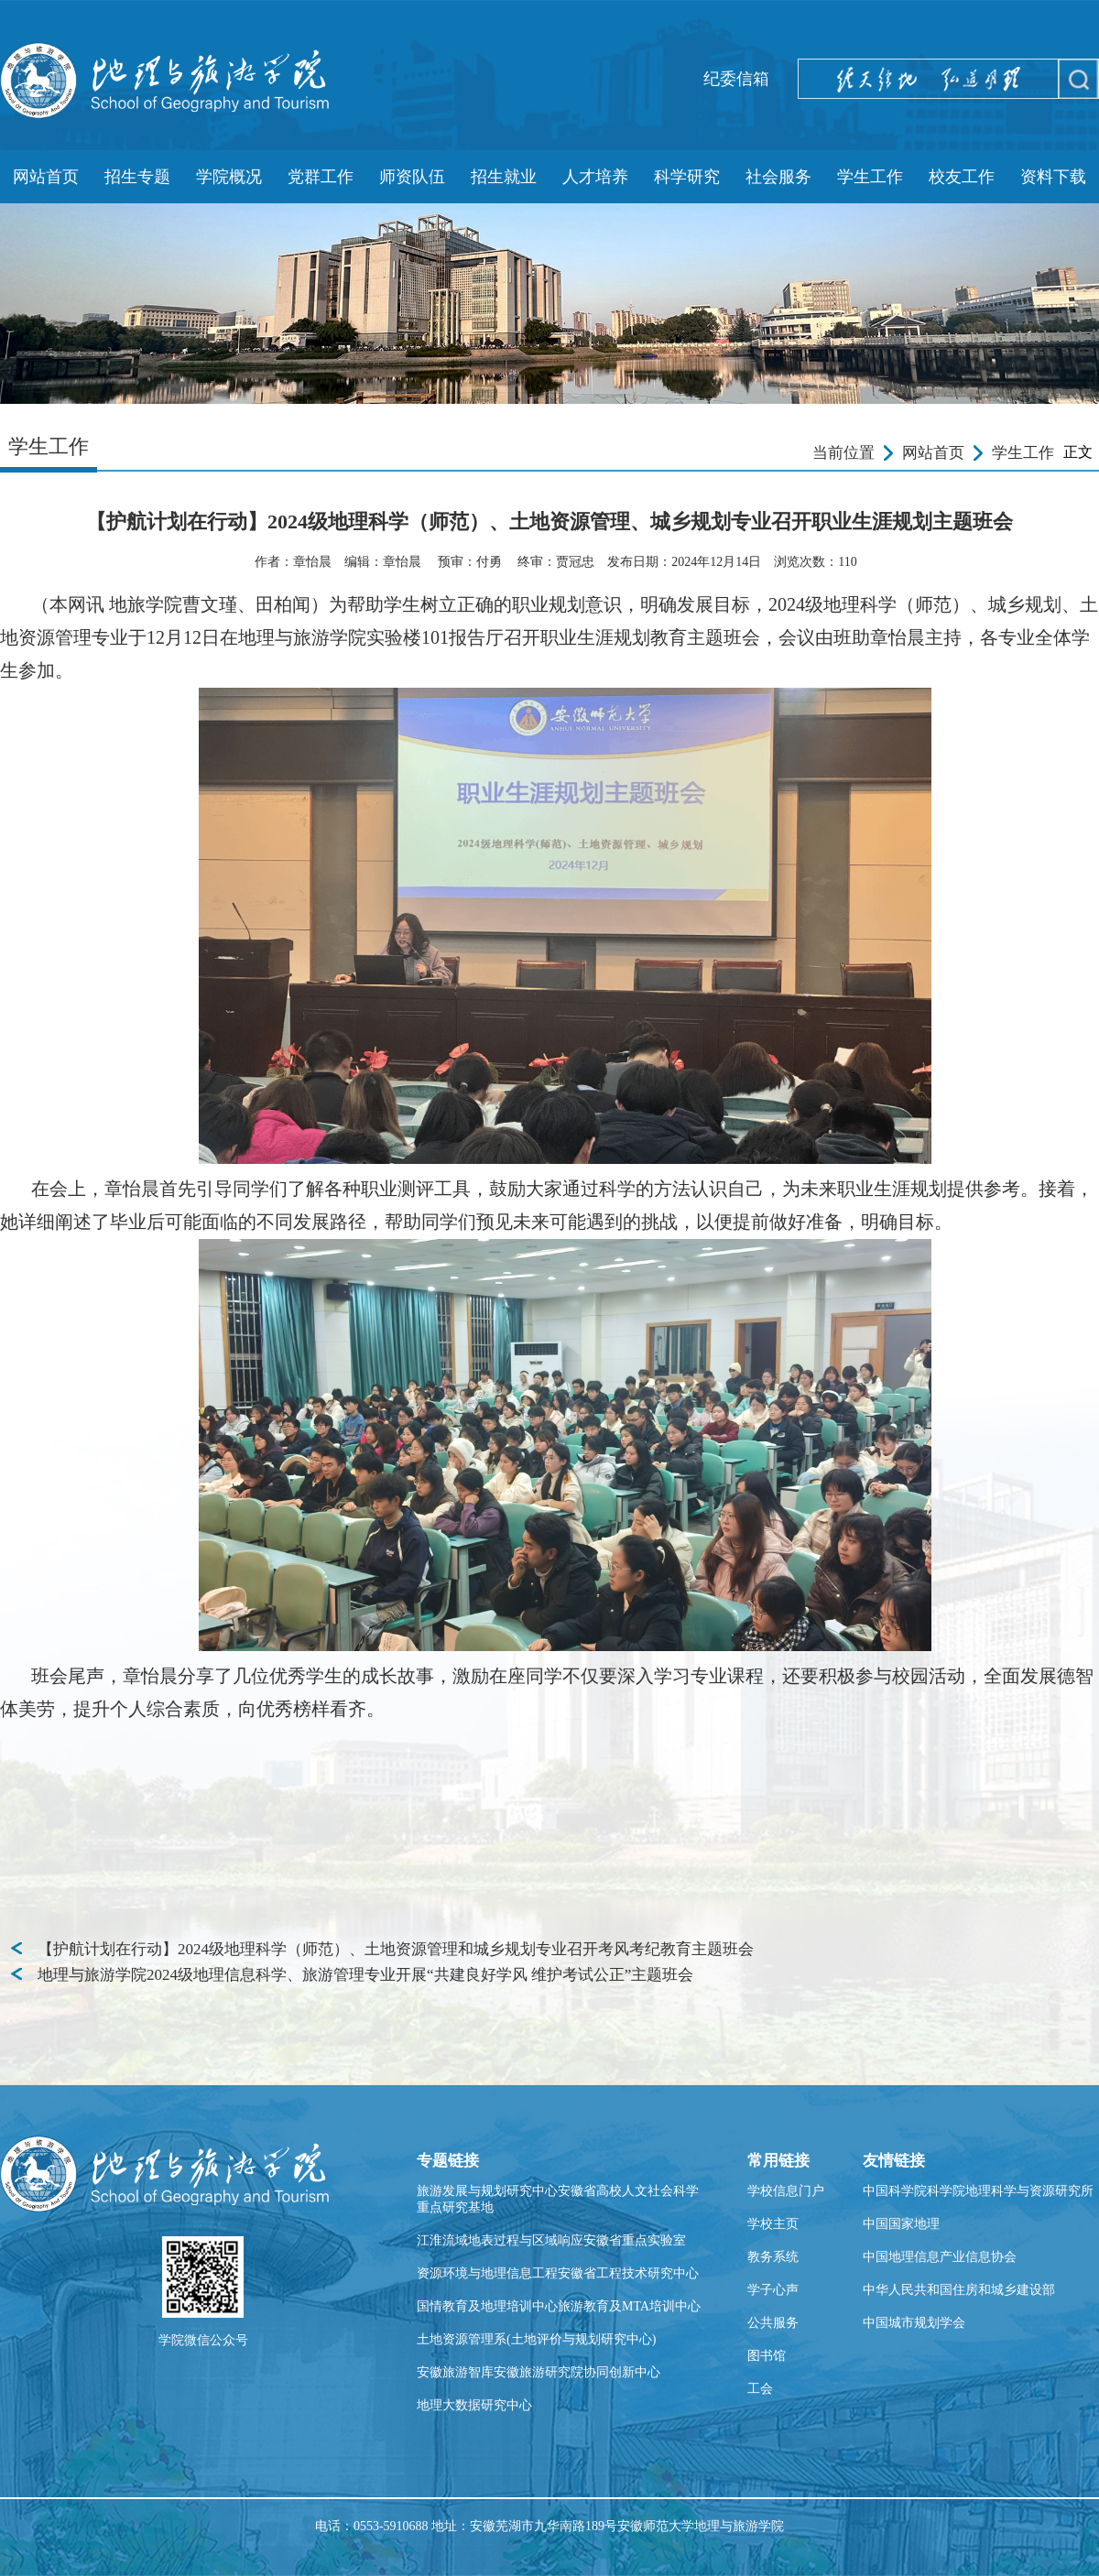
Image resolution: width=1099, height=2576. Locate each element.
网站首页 (46, 177)
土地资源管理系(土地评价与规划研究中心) (536, 2339)
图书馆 (766, 2356)
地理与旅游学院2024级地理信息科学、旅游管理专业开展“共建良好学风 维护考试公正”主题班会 (365, 1975)
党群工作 (321, 177)
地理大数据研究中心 (474, 2405)
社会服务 (778, 177)
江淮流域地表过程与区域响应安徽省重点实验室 (551, 2240)
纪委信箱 (736, 79)
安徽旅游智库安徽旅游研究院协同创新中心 (538, 2372)
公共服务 (773, 2323)
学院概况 (229, 177)
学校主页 (773, 2224)
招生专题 (137, 177)
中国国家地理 (901, 2224)
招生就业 (504, 177)
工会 (760, 2389)
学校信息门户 (785, 2191)
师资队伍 (412, 177)
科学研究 (687, 177)
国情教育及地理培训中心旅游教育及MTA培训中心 (559, 2306)
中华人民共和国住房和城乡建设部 (959, 2290)
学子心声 (773, 2290)
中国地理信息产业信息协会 (940, 2257)
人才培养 (595, 177)
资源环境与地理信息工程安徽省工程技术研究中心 (558, 2273)
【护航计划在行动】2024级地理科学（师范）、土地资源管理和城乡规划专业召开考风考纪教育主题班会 (396, 1949)
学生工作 (870, 177)
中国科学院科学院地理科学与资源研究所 (978, 2191)
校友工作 (962, 177)
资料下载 (1053, 177)
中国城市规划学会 (914, 2323)
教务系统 (773, 2257)
